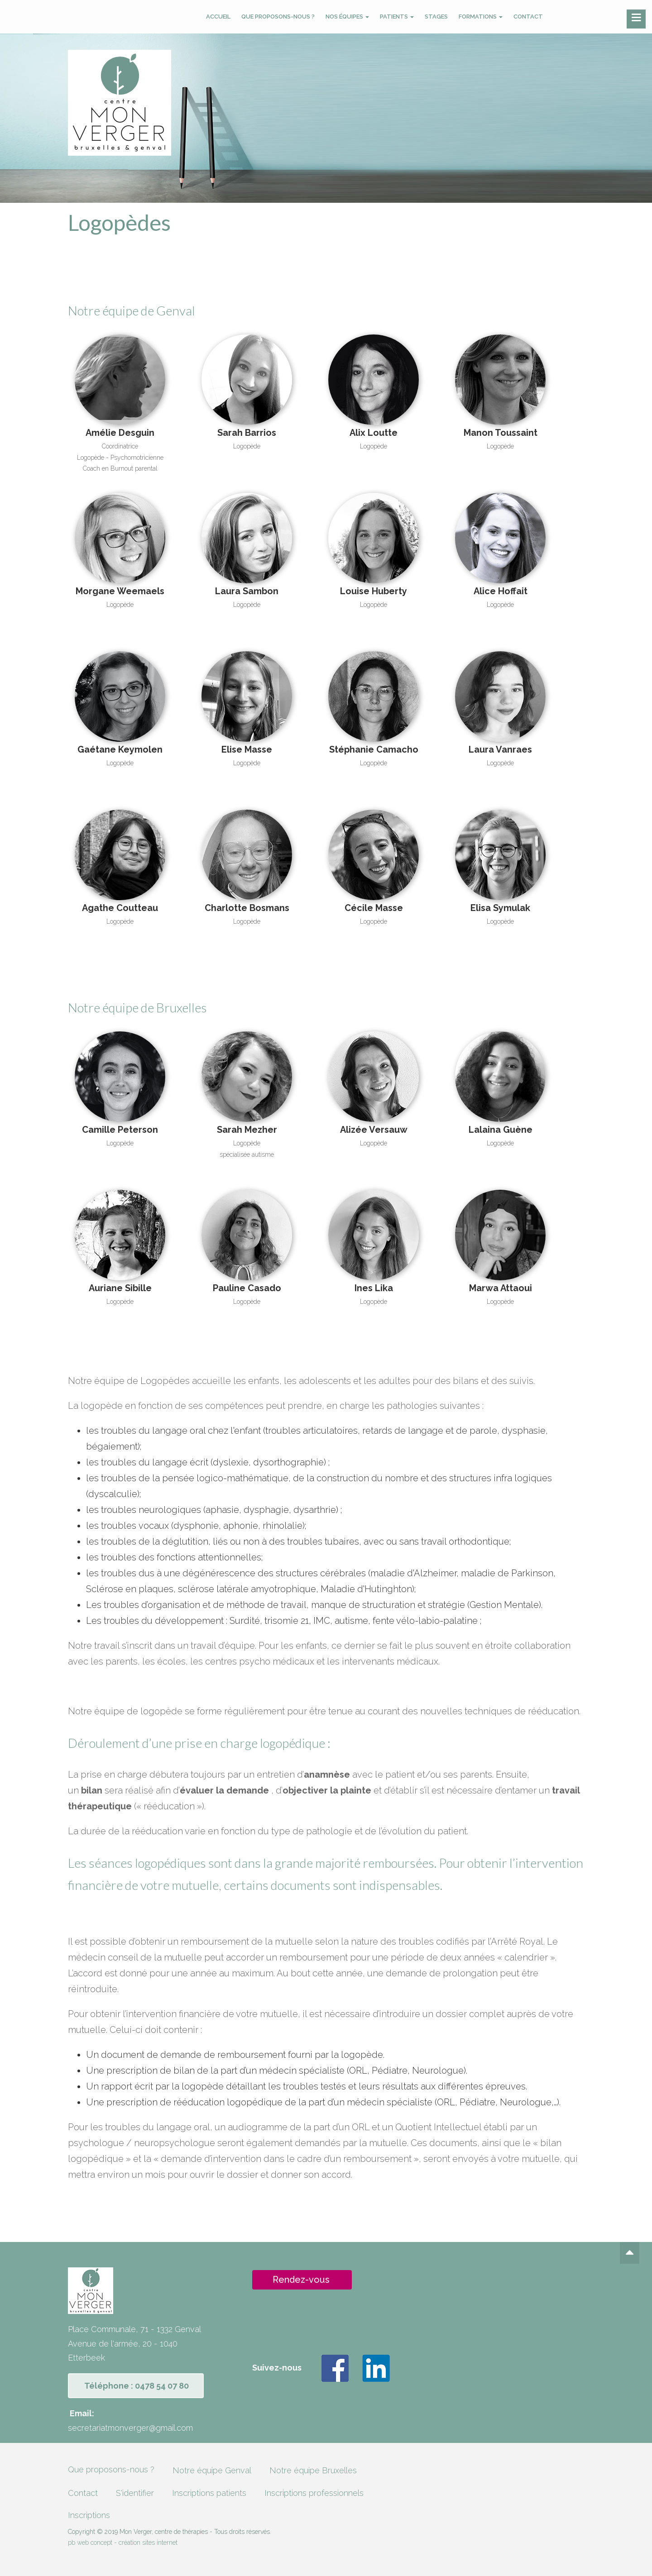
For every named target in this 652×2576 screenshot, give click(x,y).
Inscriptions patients (209, 2493)
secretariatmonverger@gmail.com (130, 2428)
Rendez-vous (301, 2279)
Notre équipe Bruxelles (313, 2470)
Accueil (218, 16)
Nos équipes (347, 16)
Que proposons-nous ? (278, 16)
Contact (528, 16)
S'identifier (135, 2493)
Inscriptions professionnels (314, 2493)
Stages (436, 16)
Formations (481, 16)
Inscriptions (89, 2515)
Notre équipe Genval (212, 2470)
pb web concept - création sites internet (122, 2542)
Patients (397, 16)
